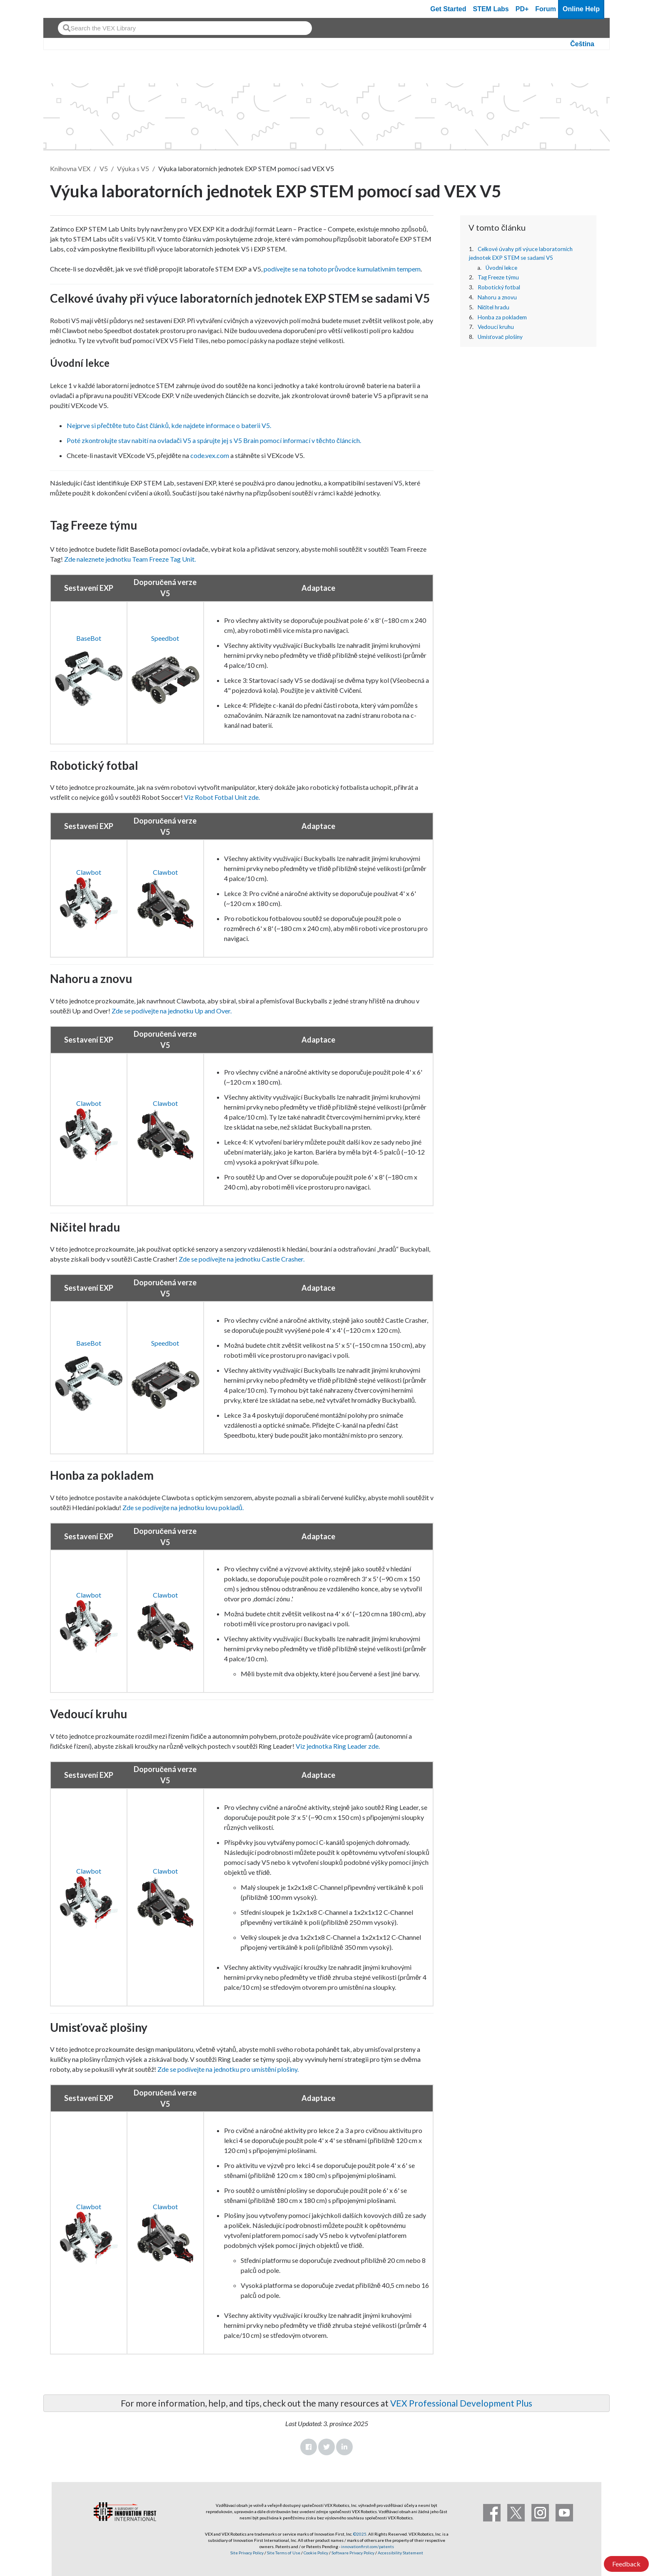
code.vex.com (209, 455)
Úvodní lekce (501, 267)
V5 (104, 168)
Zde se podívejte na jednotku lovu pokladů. (183, 1507)
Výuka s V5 (133, 168)
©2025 (359, 2533)
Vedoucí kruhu (496, 327)
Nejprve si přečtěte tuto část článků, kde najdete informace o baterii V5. (169, 425)
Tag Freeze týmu (498, 277)
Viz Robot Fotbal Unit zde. (221, 797)
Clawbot (88, 872)
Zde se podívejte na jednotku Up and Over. (172, 1011)
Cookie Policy (316, 2552)
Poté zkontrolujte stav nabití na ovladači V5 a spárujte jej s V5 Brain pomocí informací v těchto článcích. (214, 440)
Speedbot (165, 638)
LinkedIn (344, 2447)
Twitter (326, 2447)
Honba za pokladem (502, 317)
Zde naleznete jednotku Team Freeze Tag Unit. (129, 559)
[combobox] (185, 28)
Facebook (308, 2447)
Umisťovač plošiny (500, 337)
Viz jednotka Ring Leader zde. (338, 1746)
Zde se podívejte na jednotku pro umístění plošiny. (228, 2069)
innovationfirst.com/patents (367, 2546)
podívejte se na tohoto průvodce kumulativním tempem (342, 269)
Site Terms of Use (283, 2552)
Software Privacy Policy (352, 2552)
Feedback (626, 2564)
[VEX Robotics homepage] (66, 9)
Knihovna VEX (70, 168)
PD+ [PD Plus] (522, 8)
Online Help (581, 8)
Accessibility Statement (400, 2552)
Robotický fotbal (499, 287)
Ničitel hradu (494, 307)
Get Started (448, 8)
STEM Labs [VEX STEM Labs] (491, 8)
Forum (545, 8)
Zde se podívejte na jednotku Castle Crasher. (241, 1259)
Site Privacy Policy (247, 2552)
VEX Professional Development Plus (461, 2403)
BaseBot (88, 638)
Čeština (582, 43)
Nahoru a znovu (497, 297)
